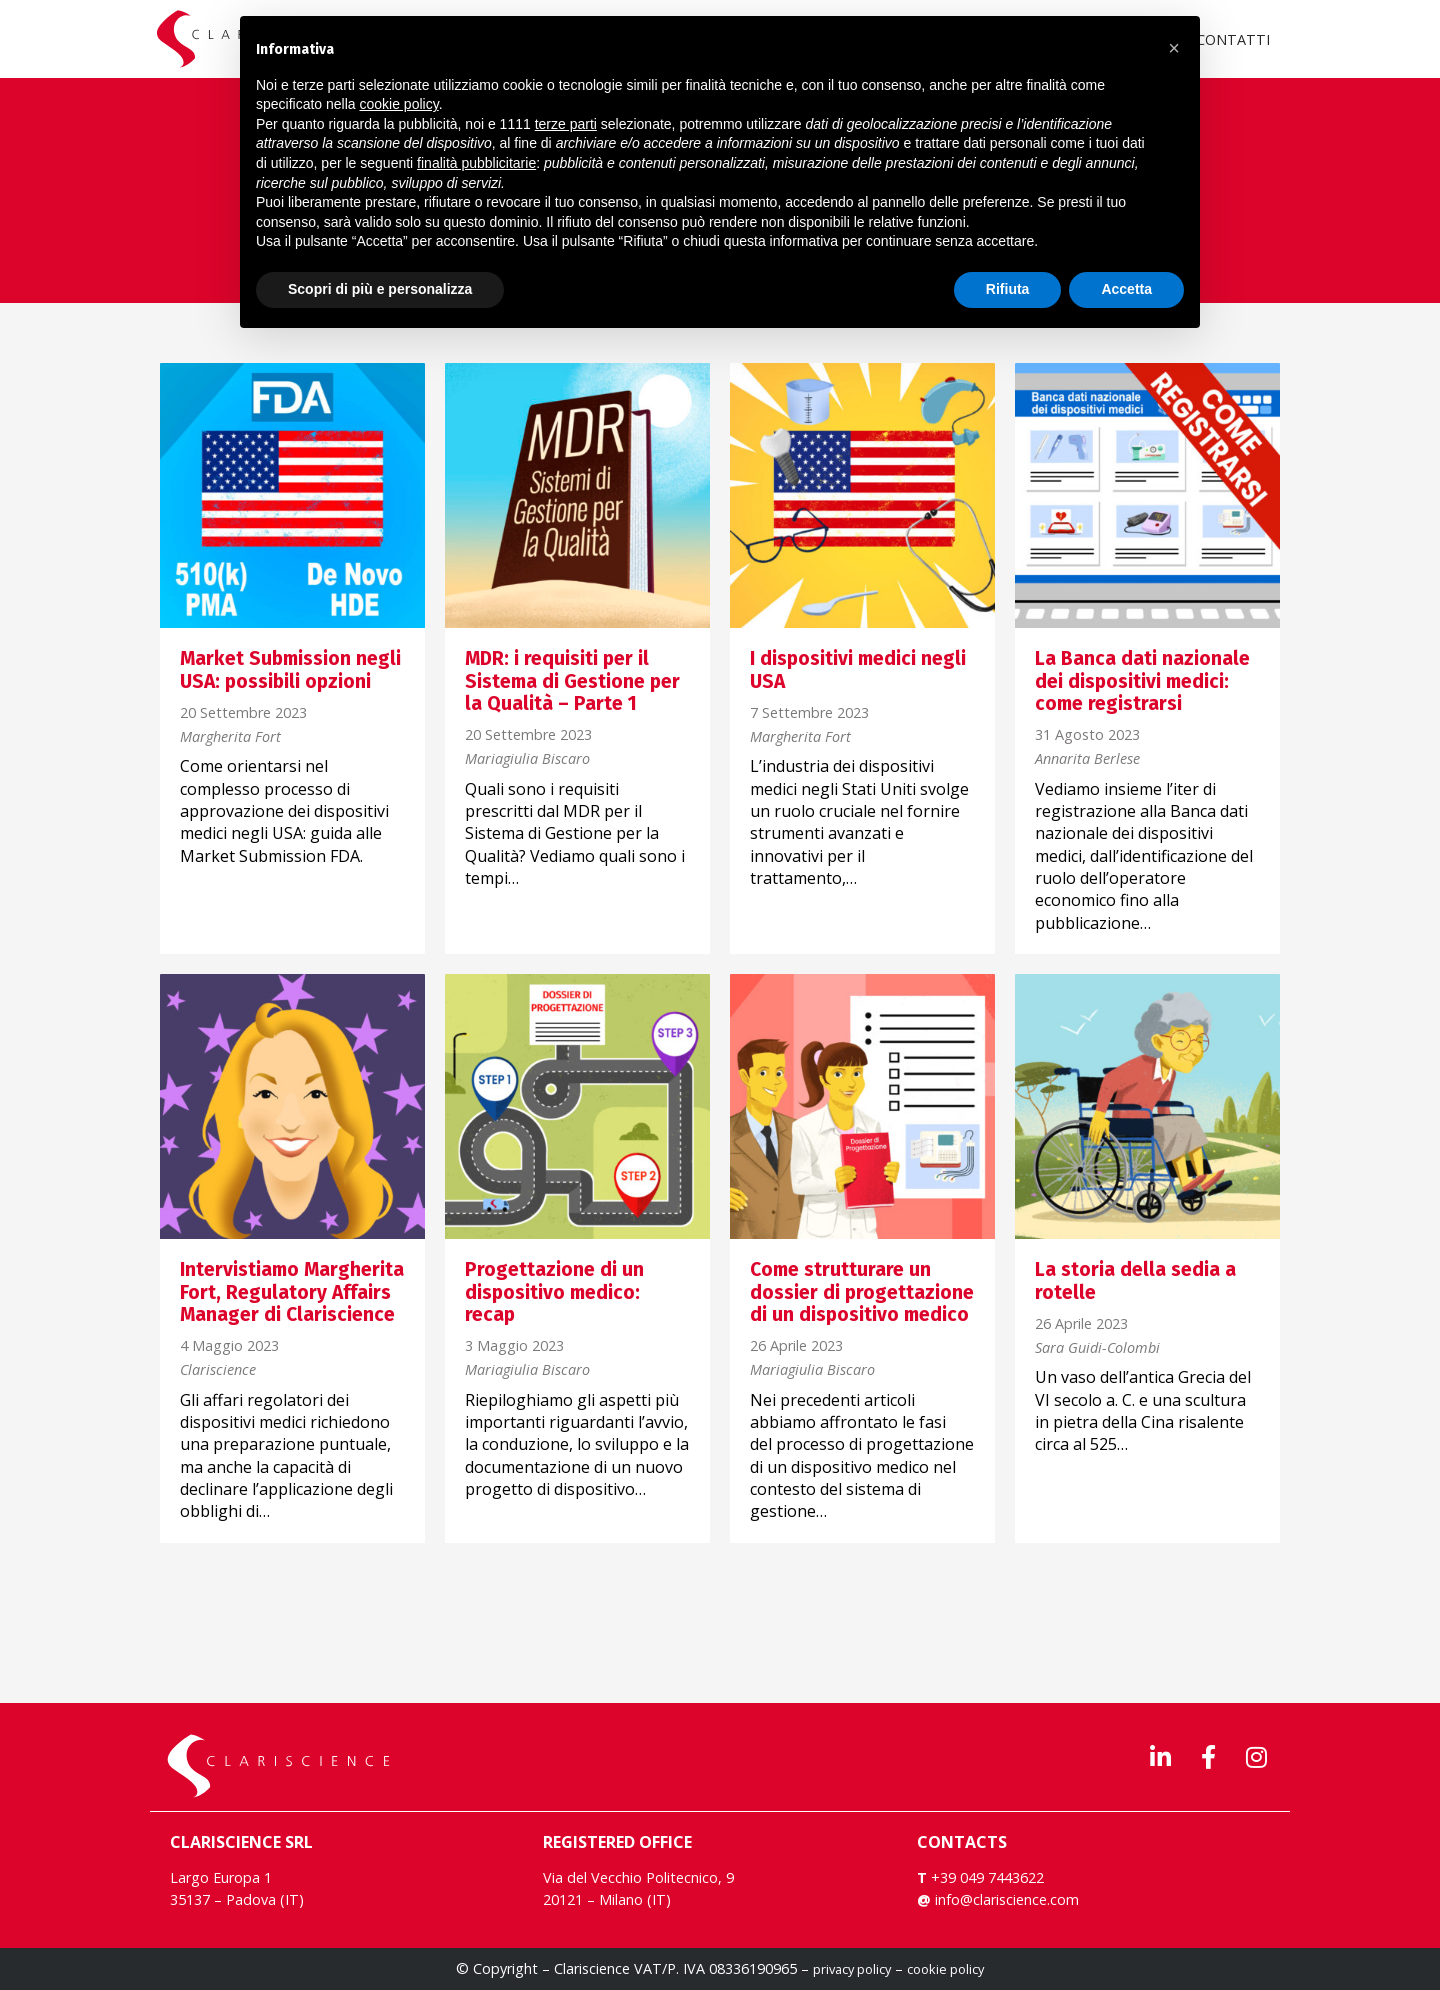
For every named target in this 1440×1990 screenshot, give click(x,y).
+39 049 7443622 (985, 1877)
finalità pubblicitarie (476, 163)
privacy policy (852, 1969)
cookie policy (945, 1969)
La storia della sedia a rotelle (1135, 1280)
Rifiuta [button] (1008, 289)
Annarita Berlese (1087, 759)
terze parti (566, 124)
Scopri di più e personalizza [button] (380, 289)
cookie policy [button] (399, 104)
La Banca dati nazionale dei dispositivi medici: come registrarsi (1142, 681)
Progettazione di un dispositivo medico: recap (554, 1292)
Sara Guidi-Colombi (1097, 1348)
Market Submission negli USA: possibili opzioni (290, 669)
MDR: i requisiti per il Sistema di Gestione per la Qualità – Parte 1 (572, 681)
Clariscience (218, 1370)
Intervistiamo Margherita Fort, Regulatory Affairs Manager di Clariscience (292, 1292)
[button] (1174, 48)
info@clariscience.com (1007, 1899)
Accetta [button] (1126, 289)
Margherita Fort (230, 737)
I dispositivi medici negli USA (858, 669)
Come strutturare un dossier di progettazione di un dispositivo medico (862, 1292)
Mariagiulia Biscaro (527, 759)
